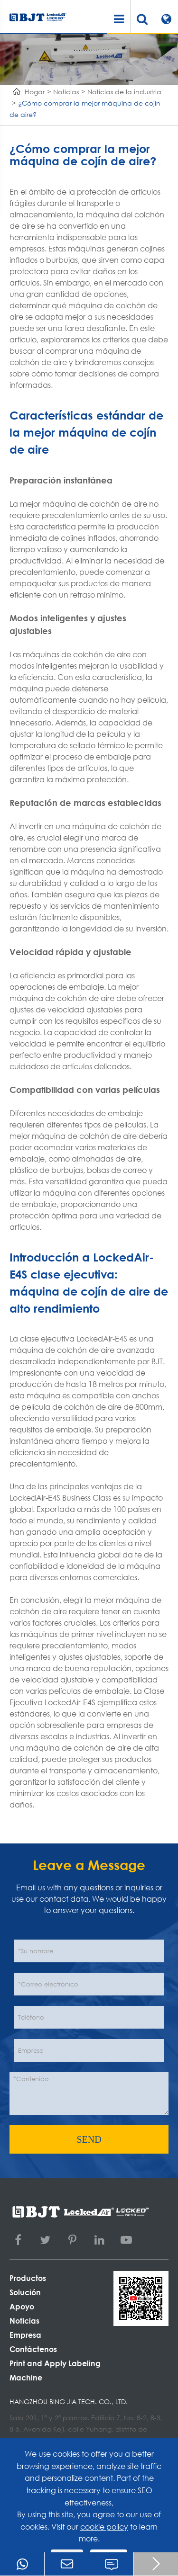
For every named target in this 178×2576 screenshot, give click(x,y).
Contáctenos (33, 2348)
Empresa (25, 2334)
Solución (25, 2292)
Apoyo (21, 2306)
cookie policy (104, 2526)
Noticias (66, 91)
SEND (88, 2139)
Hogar (35, 91)
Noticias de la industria (124, 91)
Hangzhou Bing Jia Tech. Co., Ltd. (68, 2401)
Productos (27, 2277)
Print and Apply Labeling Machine (55, 2370)
